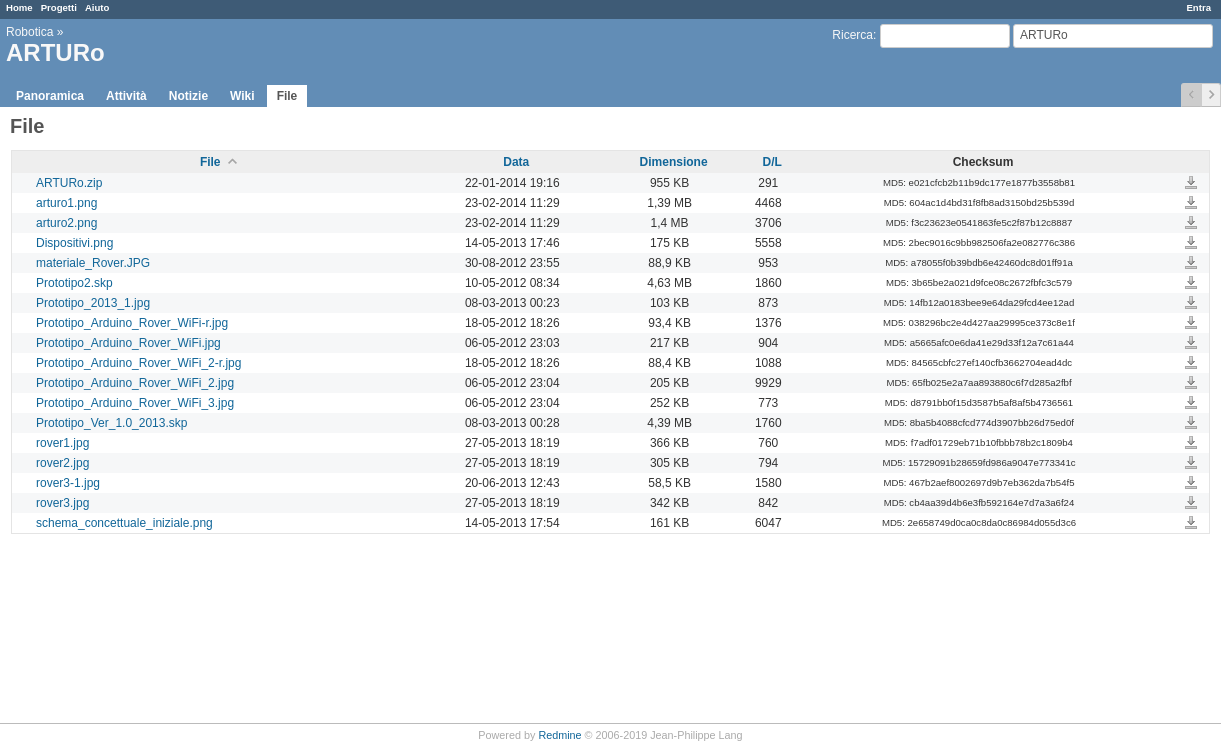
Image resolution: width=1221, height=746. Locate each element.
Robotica (29, 32)
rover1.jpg (62, 443)
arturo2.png (66, 223)
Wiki (242, 96)
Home (19, 7)
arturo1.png (66, 203)
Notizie (188, 96)
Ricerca (852, 35)
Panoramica (50, 96)
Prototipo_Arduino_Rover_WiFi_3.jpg (135, 403)
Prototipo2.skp (74, 283)
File (287, 96)
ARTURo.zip (69, 183)
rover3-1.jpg (68, 483)
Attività (126, 96)
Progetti (59, 7)
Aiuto (97, 7)
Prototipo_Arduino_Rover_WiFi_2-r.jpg (138, 363)
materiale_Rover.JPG (93, 263)
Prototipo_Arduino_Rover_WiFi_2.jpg (135, 383)
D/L (772, 162)
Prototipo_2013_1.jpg (93, 303)
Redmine (559, 735)
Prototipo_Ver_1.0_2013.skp (111, 423)
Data (516, 162)
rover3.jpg (62, 503)
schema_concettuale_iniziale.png (124, 523)
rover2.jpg (62, 463)
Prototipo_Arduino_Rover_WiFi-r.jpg (132, 323)
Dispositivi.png (74, 243)
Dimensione (674, 162)
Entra (1198, 7)
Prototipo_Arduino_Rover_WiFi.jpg (128, 343)
